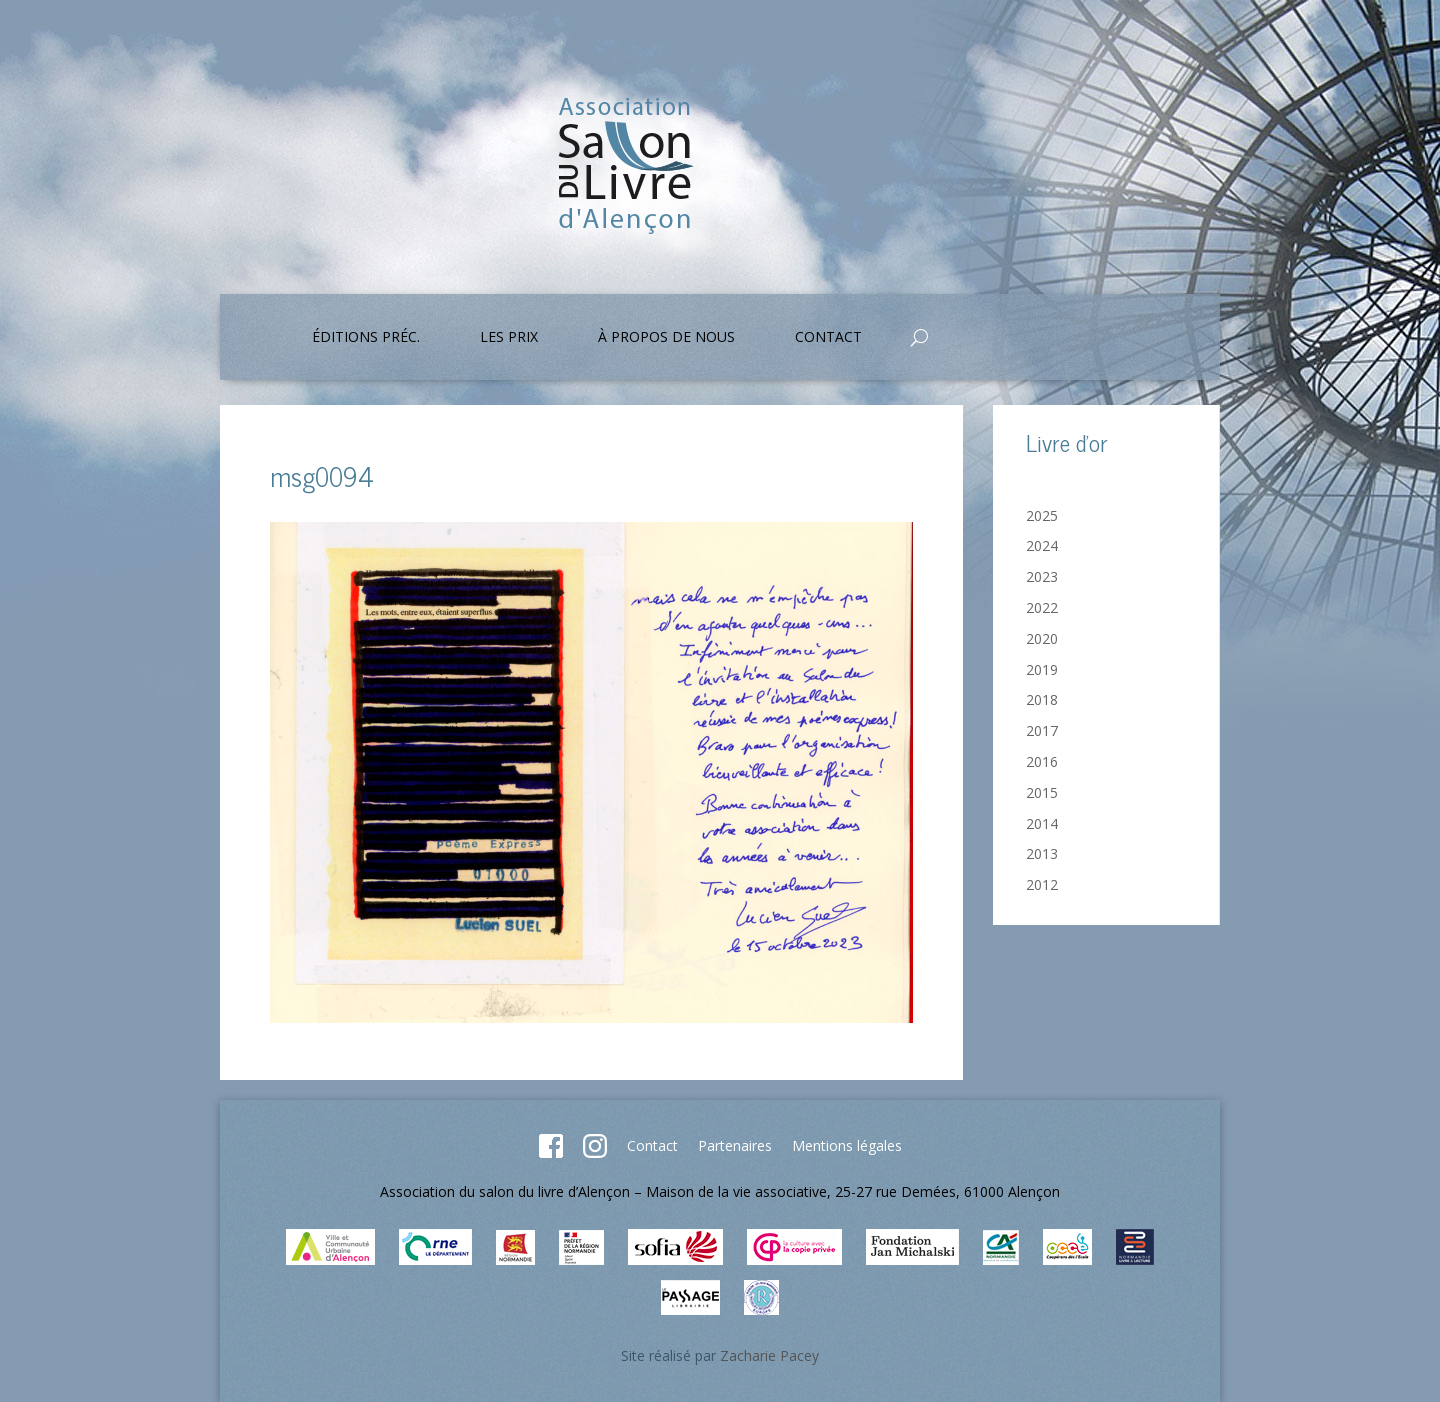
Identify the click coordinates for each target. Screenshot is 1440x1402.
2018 (1042, 699)
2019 (1042, 669)
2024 (1042, 545)
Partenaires (735, 1145)
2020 (1042, 638)
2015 (1042, 792)
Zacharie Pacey (769, 1355)
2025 (1042, 515)
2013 (1042, 853)
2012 (1042, 884)
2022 (1042, 607)
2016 (1042, 761)
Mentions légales (847, 1145)
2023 (1042, 576)
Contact (828, 338)
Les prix (509, 338)
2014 (1042, 823)
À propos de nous (666, 338)
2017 (1042, 730)
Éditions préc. (366, 338)
